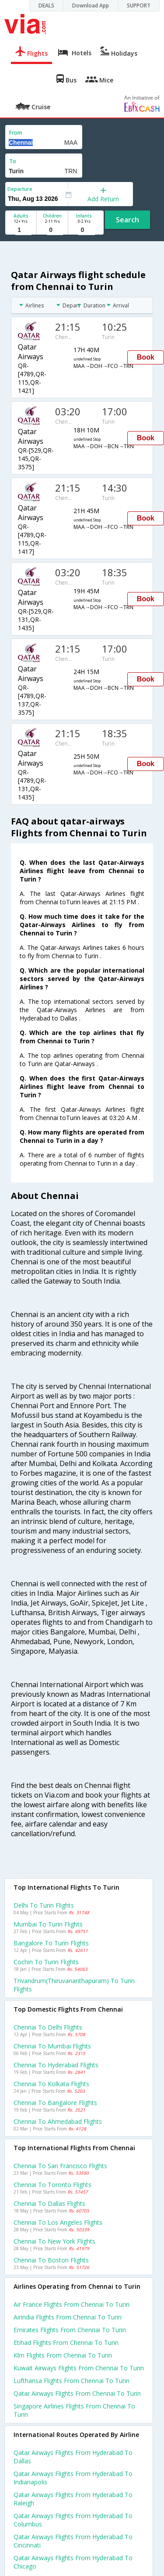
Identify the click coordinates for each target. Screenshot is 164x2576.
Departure (19, 189)
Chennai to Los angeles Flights (58, 2222)
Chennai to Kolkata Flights (51, 2084)
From (15, 132)
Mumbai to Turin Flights (48, 1924)
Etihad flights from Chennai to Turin (66, 2342)
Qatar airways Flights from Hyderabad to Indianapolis (73, 2477)
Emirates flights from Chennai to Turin (70, 2330)
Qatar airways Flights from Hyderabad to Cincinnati (73, 2541)
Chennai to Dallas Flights (49, 2203)
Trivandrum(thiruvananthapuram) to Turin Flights (74, 1985)
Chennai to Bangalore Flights (55, 2102)
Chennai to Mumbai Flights (52, 2046)
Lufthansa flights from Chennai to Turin (71, 2380)
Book (145, 357)
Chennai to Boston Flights (51, 2260)
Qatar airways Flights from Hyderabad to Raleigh (73, 2498)
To (12, 161)
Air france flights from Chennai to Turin (71, 2304)
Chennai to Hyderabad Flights (56, 2065)
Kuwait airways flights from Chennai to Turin (79, 2368)
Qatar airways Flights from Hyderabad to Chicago (73, 2562)
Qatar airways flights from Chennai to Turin (77, 2393)
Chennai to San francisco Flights (60, 2166)
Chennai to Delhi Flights (48, 2027)
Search (127, 220)
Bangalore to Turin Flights (51, 1943)
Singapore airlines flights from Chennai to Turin (74, 2410)
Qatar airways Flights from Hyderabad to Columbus (73, 2520)
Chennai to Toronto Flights (52, 2184)
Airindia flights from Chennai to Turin (68, 2317)
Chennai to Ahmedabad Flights (58, 2121)
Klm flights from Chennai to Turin (63, 2355)
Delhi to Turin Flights (44, 1905)
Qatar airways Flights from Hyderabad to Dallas (73, 2456)
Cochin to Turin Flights (46, 1962)
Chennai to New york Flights (54, 2241)
